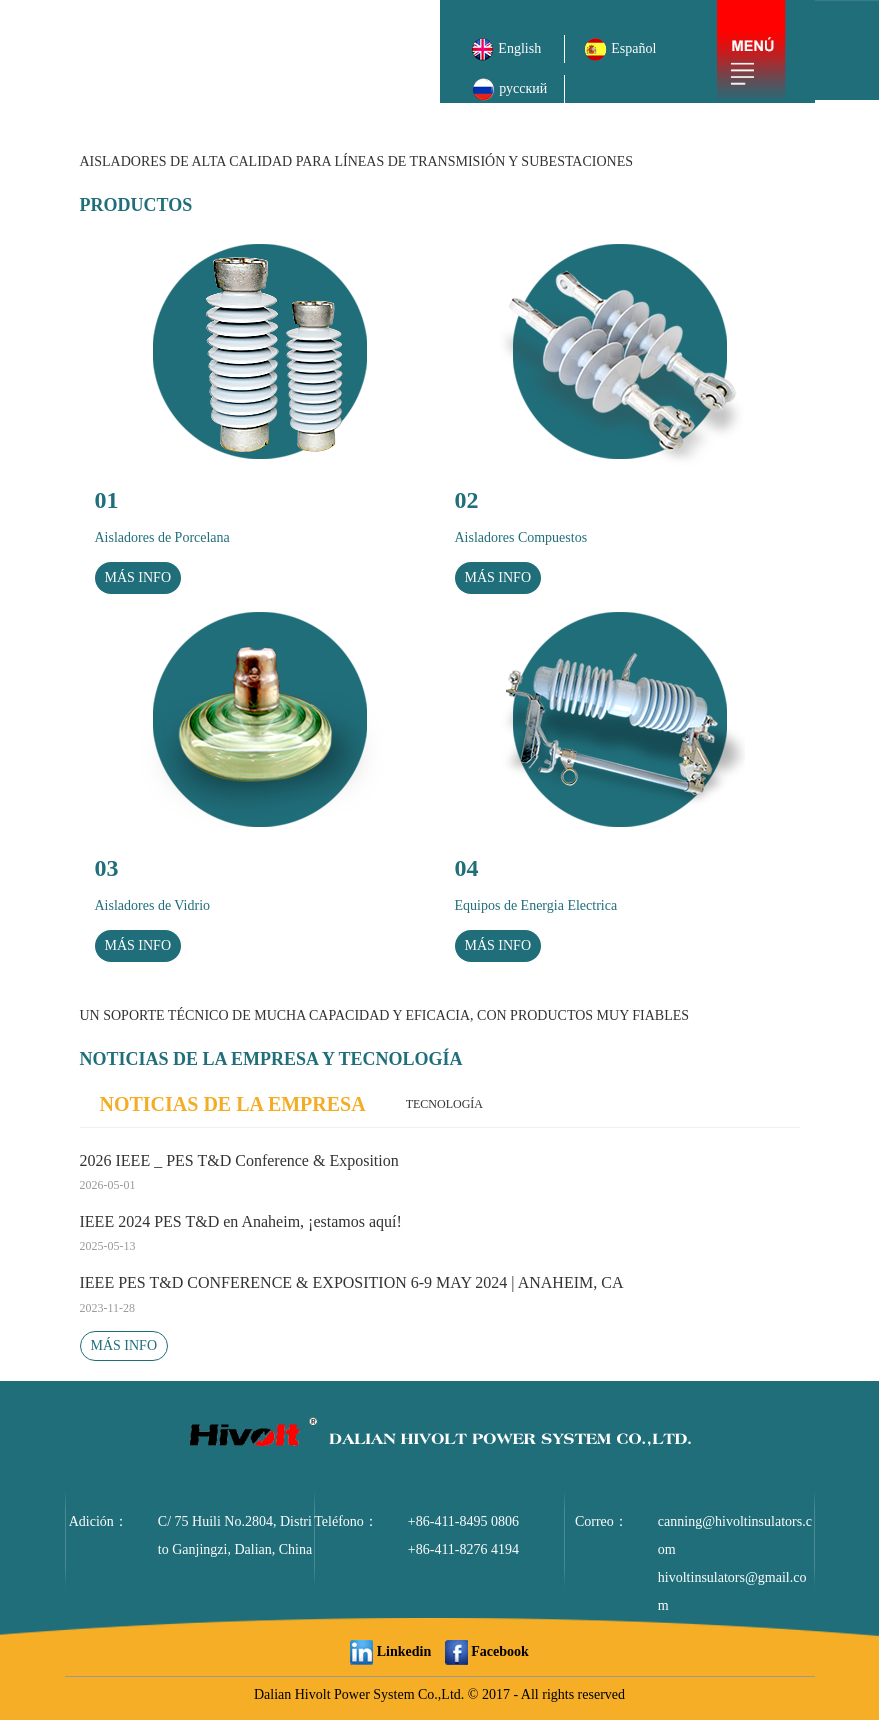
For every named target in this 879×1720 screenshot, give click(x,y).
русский (509, 88)
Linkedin (390, 1651)
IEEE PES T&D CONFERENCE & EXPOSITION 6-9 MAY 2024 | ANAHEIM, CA (440, 1297)
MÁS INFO (124, 1345)
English (509, 48)
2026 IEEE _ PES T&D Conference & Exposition (440, 1175)
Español (620, 48)
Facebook (487, 1651)
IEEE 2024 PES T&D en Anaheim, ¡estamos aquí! (440, 1236)
